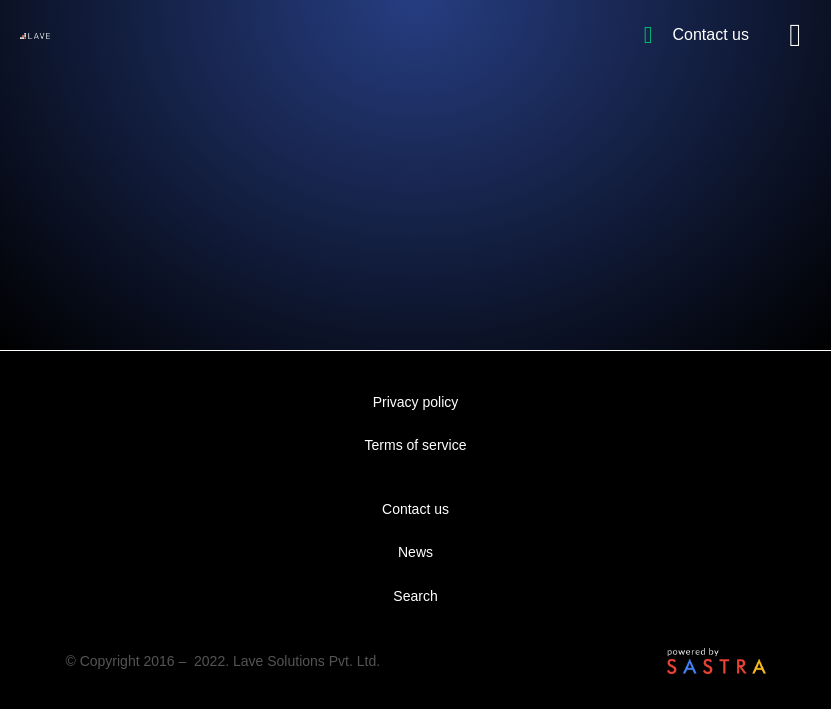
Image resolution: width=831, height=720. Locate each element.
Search (415, 596)
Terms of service (416, 445)
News (415, 552)
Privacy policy (416, 402)
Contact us (415, 509)
